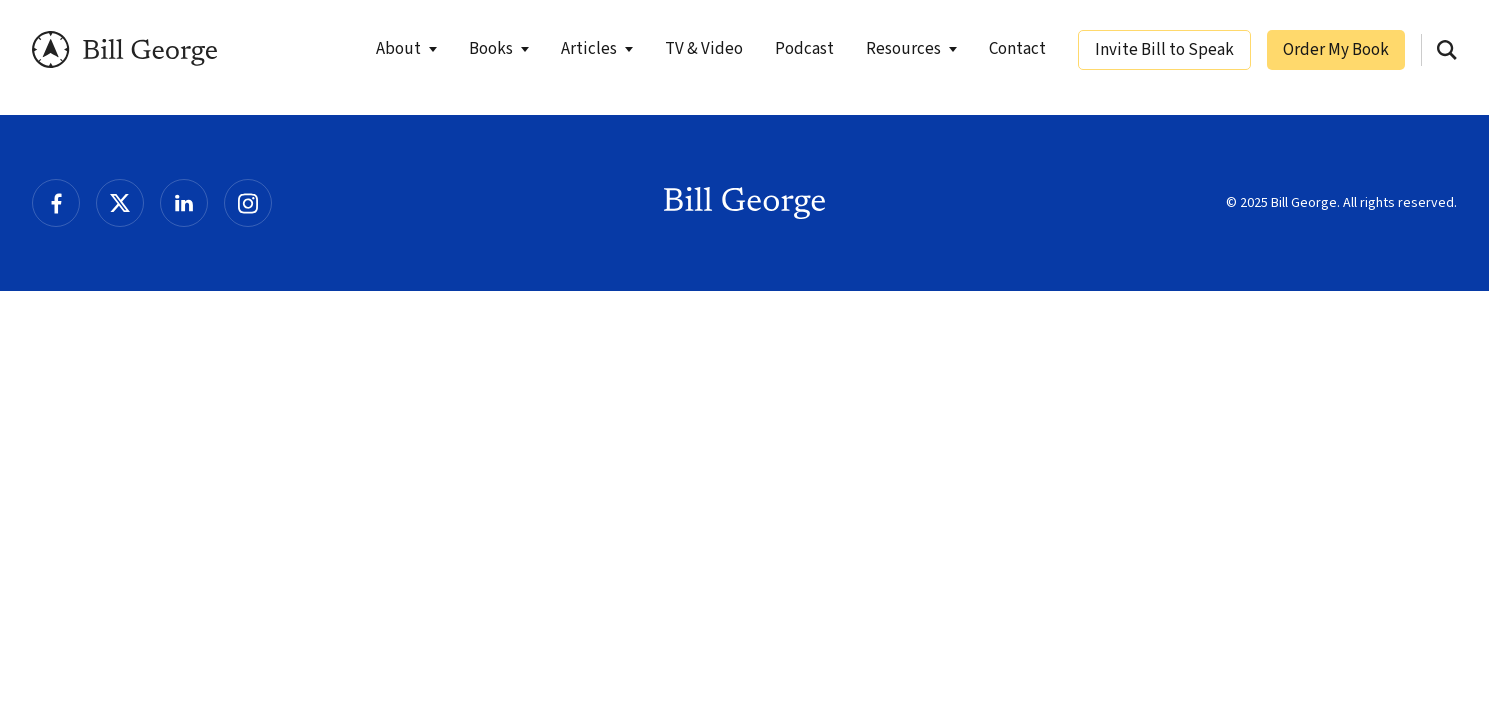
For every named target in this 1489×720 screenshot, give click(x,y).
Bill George (124, 49)
